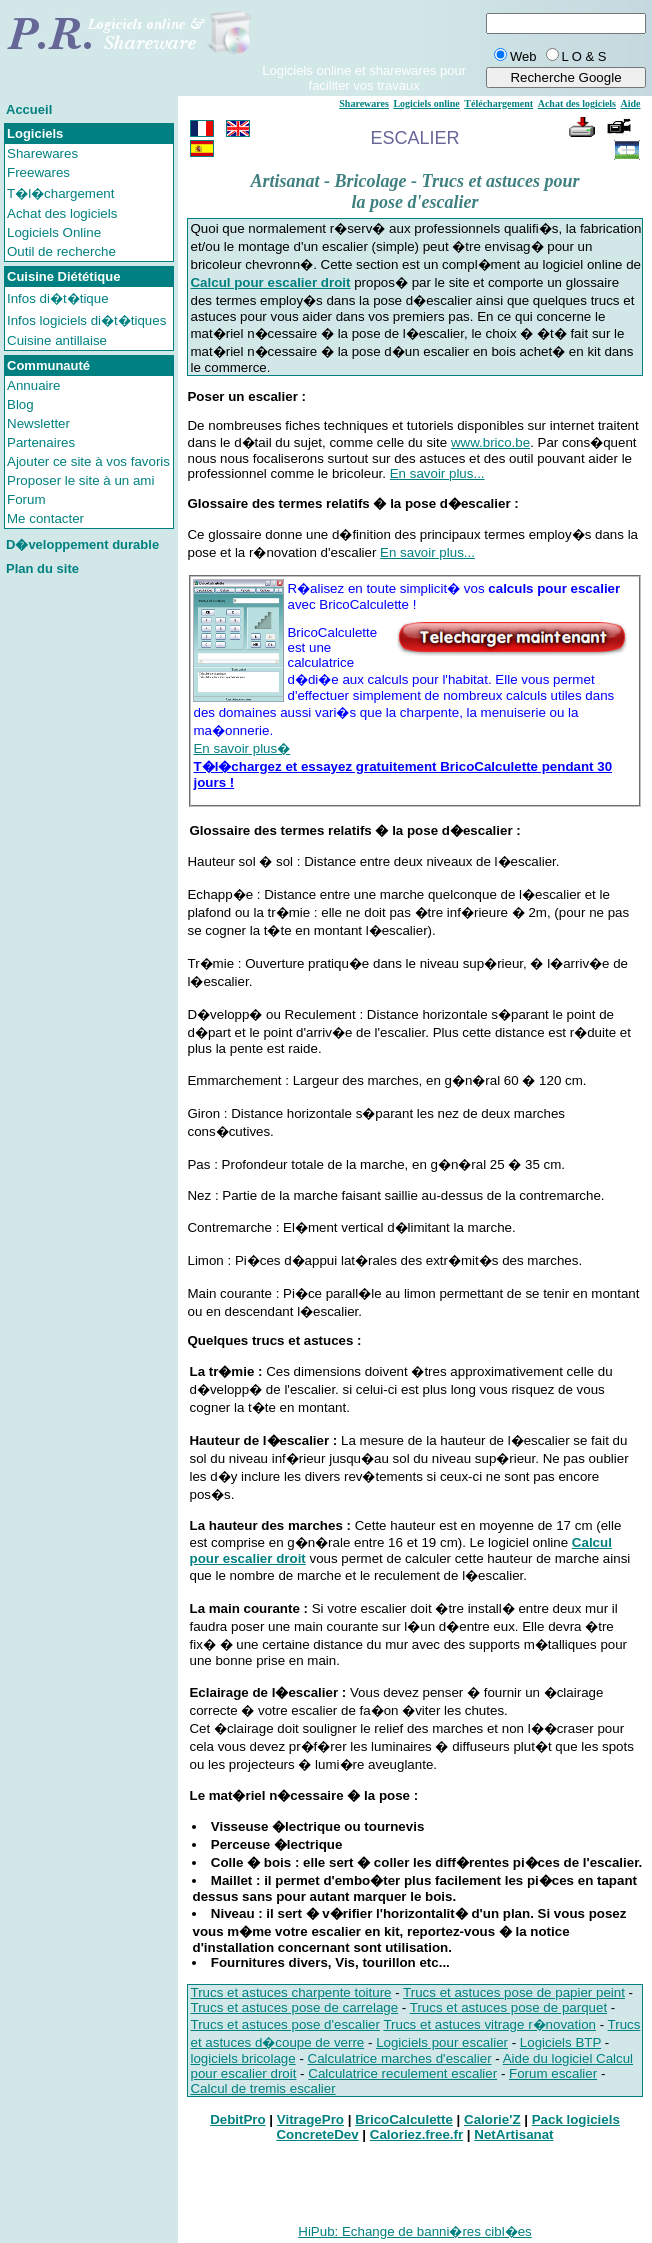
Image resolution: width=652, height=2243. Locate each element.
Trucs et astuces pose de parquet (508, 2007)
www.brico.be (490, 442)
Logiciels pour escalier (442, 2042)
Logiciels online (426, 103)
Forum (26, 499)
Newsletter (38, 423)
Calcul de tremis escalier (262, 2088)
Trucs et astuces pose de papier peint (514, 1992)
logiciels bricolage (242, 2058)
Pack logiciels (576, 2119)
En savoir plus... (437, 473)
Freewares (38, 172)
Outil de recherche (61, 251)
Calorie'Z (492, 2119)
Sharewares (42, 153)
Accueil (29, 109)
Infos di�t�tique (58, 298)
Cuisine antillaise (57, 340)
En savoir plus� (241, 748)
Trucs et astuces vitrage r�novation (489, 2024)
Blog (20, 404)
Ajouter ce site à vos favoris (88, 461)
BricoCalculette (404, 2119)
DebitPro (238, 2119)
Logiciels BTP (560, 2042)
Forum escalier (553, 2073)
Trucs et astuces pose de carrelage (294, 2007)
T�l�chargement (61, 193)
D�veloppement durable (82, 544)
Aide (631, 103)
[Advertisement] (89, 891)
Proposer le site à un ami (80, 480)
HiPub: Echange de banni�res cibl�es (414, 2231)
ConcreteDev (317, 2134)
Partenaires (41, 442)
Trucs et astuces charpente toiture (290, 1992)
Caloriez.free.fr (416, 2134)
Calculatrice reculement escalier (402, 2073)
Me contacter (45, 518)
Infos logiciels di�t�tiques (86, 320)
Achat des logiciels (62, 213)
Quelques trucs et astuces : (274, 1340)
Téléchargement (498, 103)
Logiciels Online (54, 232)
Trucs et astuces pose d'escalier (284, 2024)
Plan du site (42, 568)
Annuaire (33, 385)
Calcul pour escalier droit (270, 282)
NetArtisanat (513, 2134)
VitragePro (310, 2119)
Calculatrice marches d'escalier (400, 2058)
